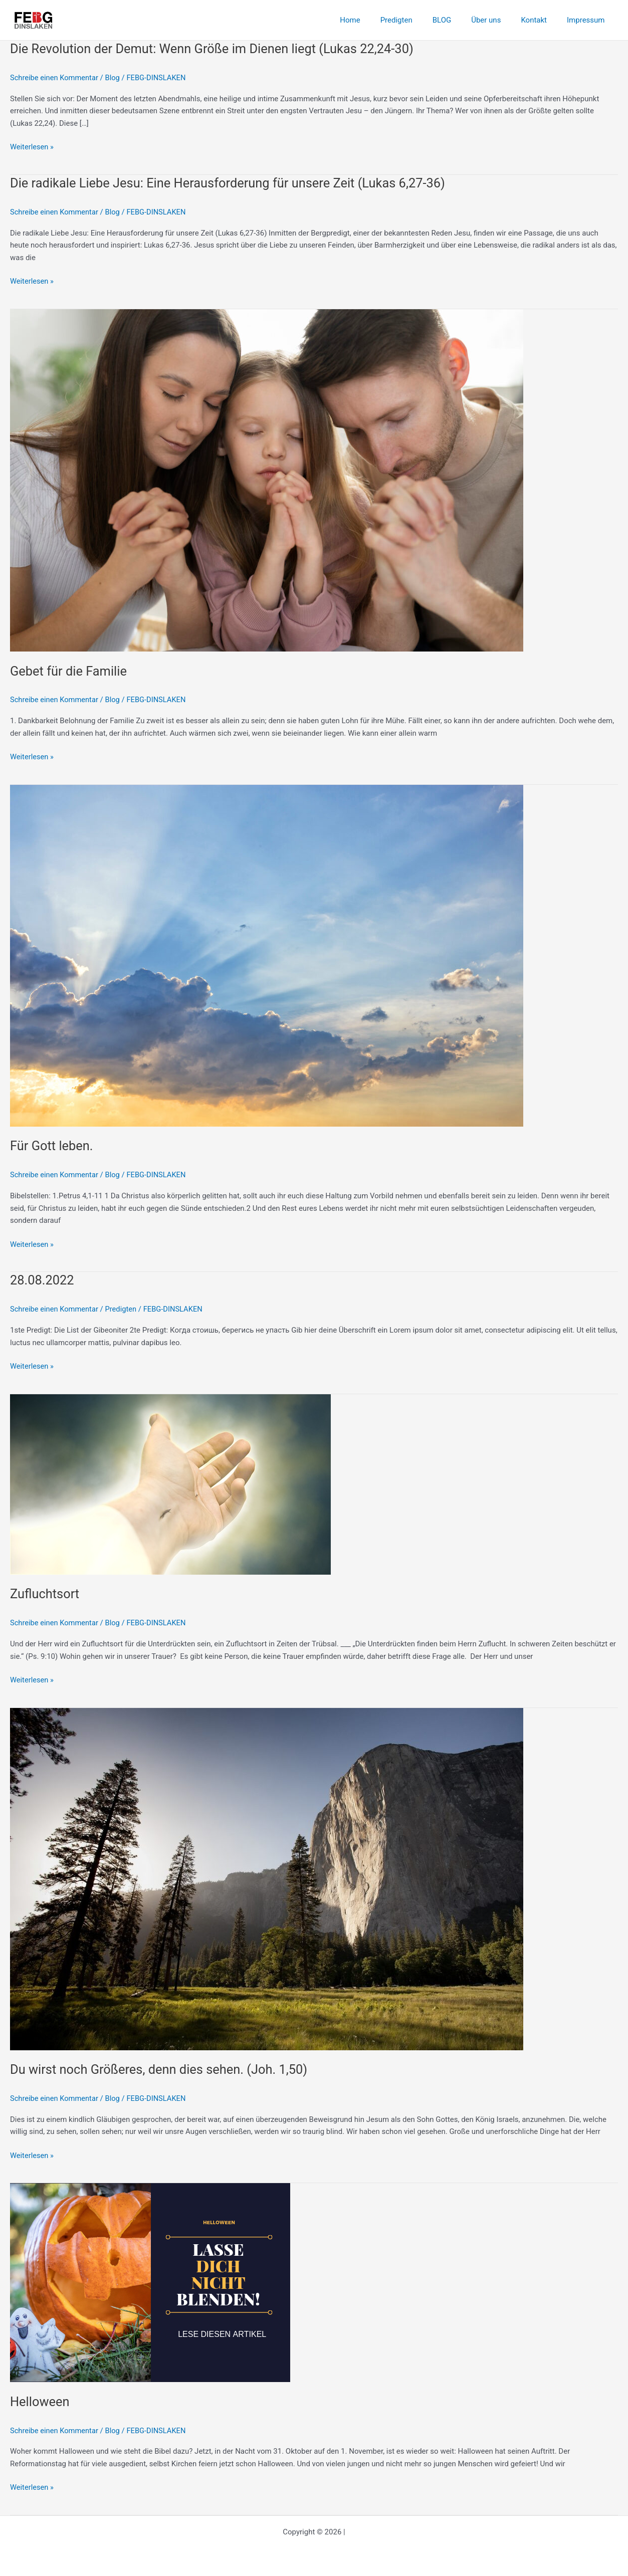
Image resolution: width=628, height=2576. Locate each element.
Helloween (40, 2401)
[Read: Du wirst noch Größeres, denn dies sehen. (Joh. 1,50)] (266, 1878)
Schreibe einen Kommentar (55, 77)
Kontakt (541, 20)
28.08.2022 (43, 1279)
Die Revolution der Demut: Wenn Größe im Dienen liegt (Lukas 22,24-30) (216, 48)
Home (377, 20)
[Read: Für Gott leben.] (266, 955)
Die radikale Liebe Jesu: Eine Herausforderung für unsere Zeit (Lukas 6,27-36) (232, 182)
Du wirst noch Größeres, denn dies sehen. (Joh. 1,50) (162, 2069)
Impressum (588, 20)
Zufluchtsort (45, 1593)
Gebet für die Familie (69, 671)
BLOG (459, 20)
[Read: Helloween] (150, 2282)
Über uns (498, 20)
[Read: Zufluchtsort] (170, 1483)
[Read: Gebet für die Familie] (266, 480)
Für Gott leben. (52, 1145)
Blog (114, 77)
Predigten (419, 20)
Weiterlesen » (32, 147)
